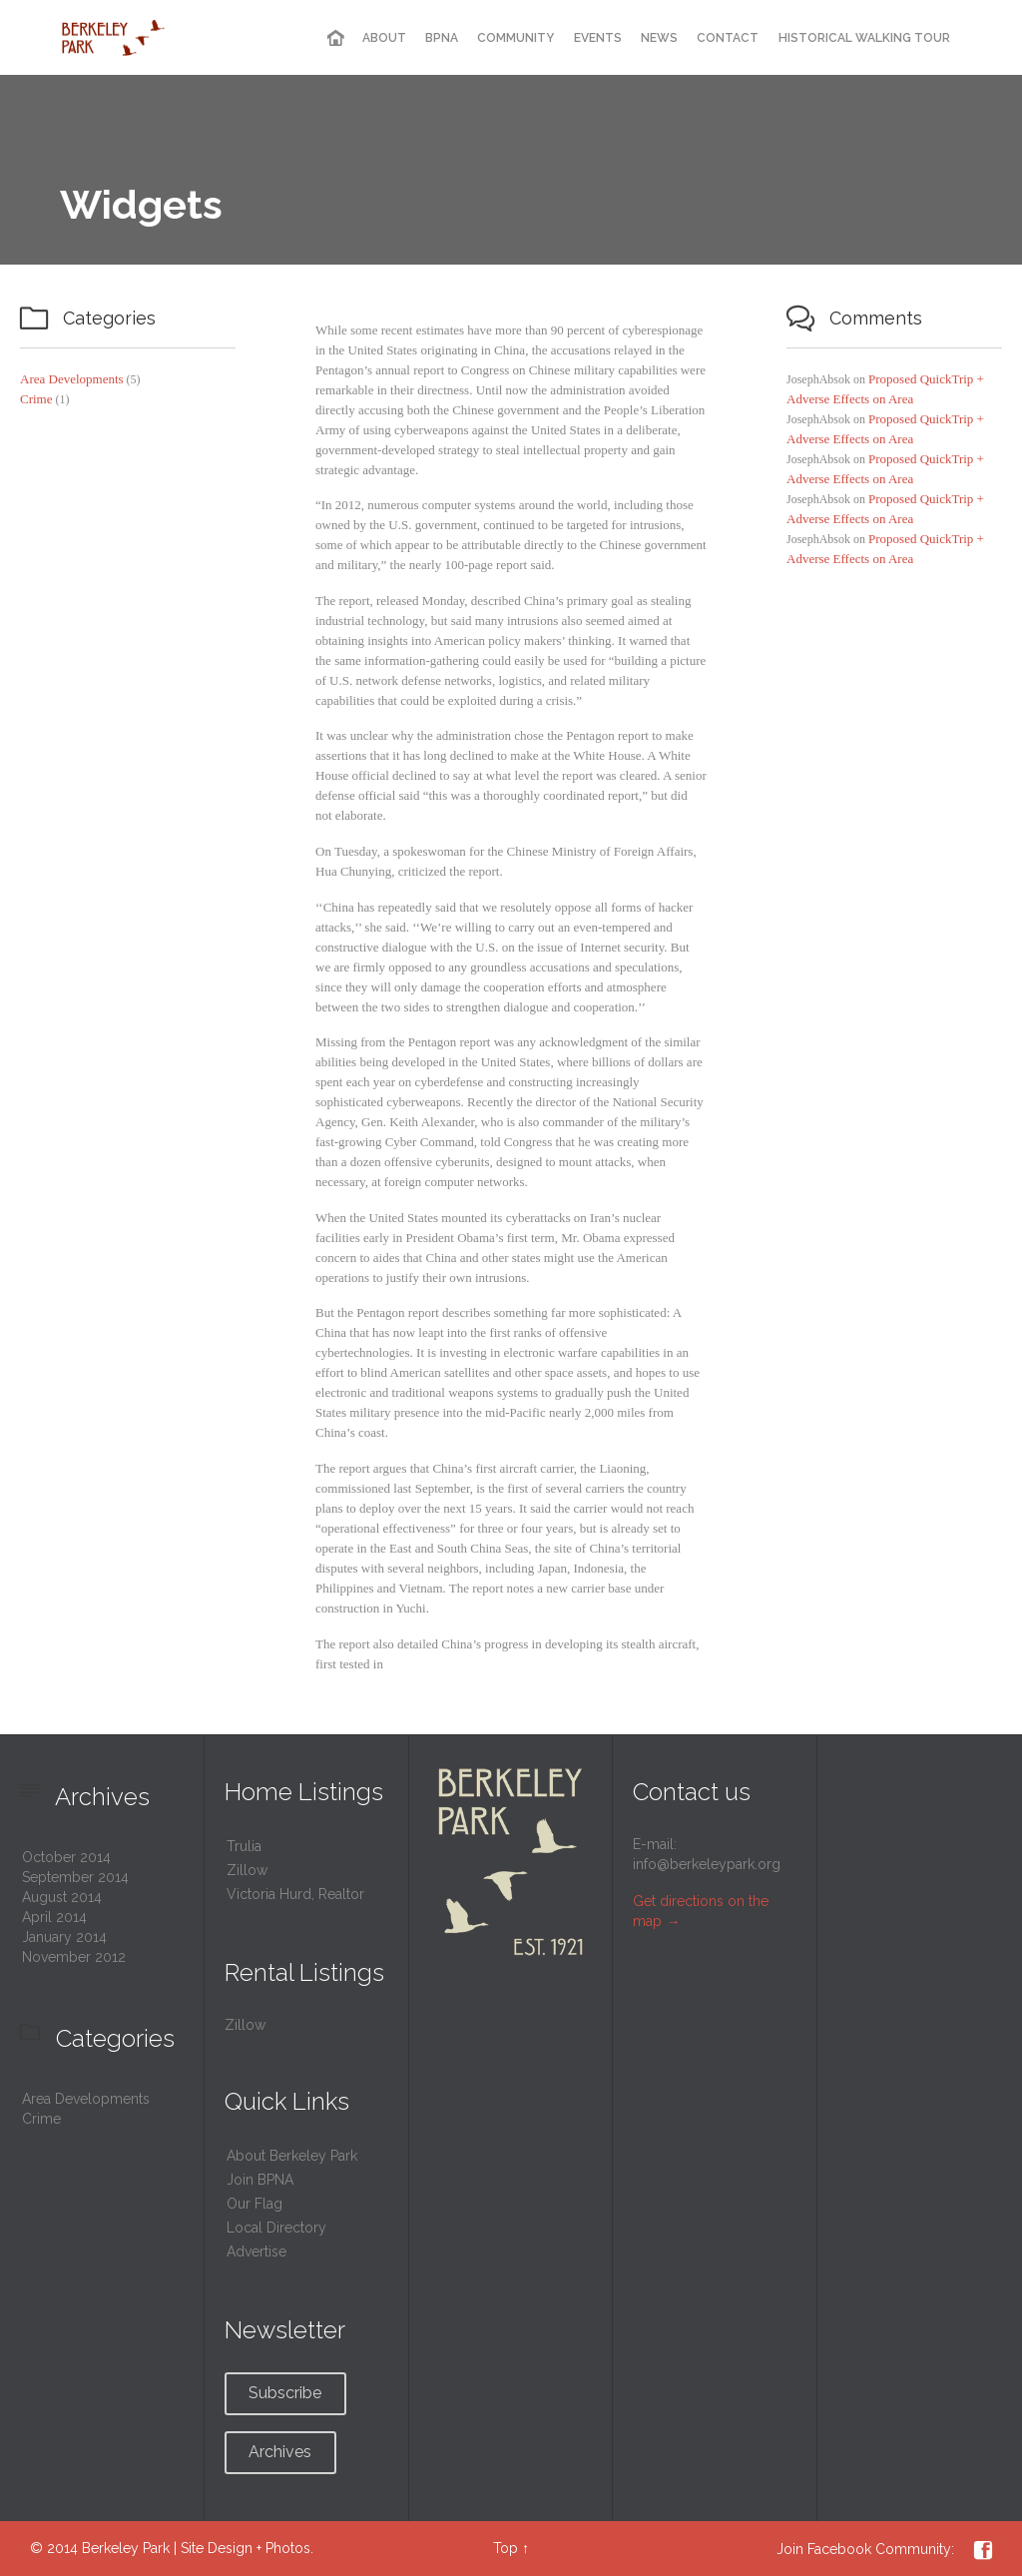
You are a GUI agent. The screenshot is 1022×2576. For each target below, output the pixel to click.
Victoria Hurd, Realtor (295, 1894)
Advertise (256, 2251)
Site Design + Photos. (247, 2548)
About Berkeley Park (292, 2156)
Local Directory (276, 2228)
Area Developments (72, 378)
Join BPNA (260, 2180)
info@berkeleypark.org (706, 1864)
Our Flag (254, 2204)
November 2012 (74, 1957)
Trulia (244, 1846)
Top (505, 2548)
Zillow (247, 1870)
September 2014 (75, 1877)
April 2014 (54, 1917)
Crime (36, 398)
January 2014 (64, 1937)
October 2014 (66, 1857)
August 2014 (62, 1897)
